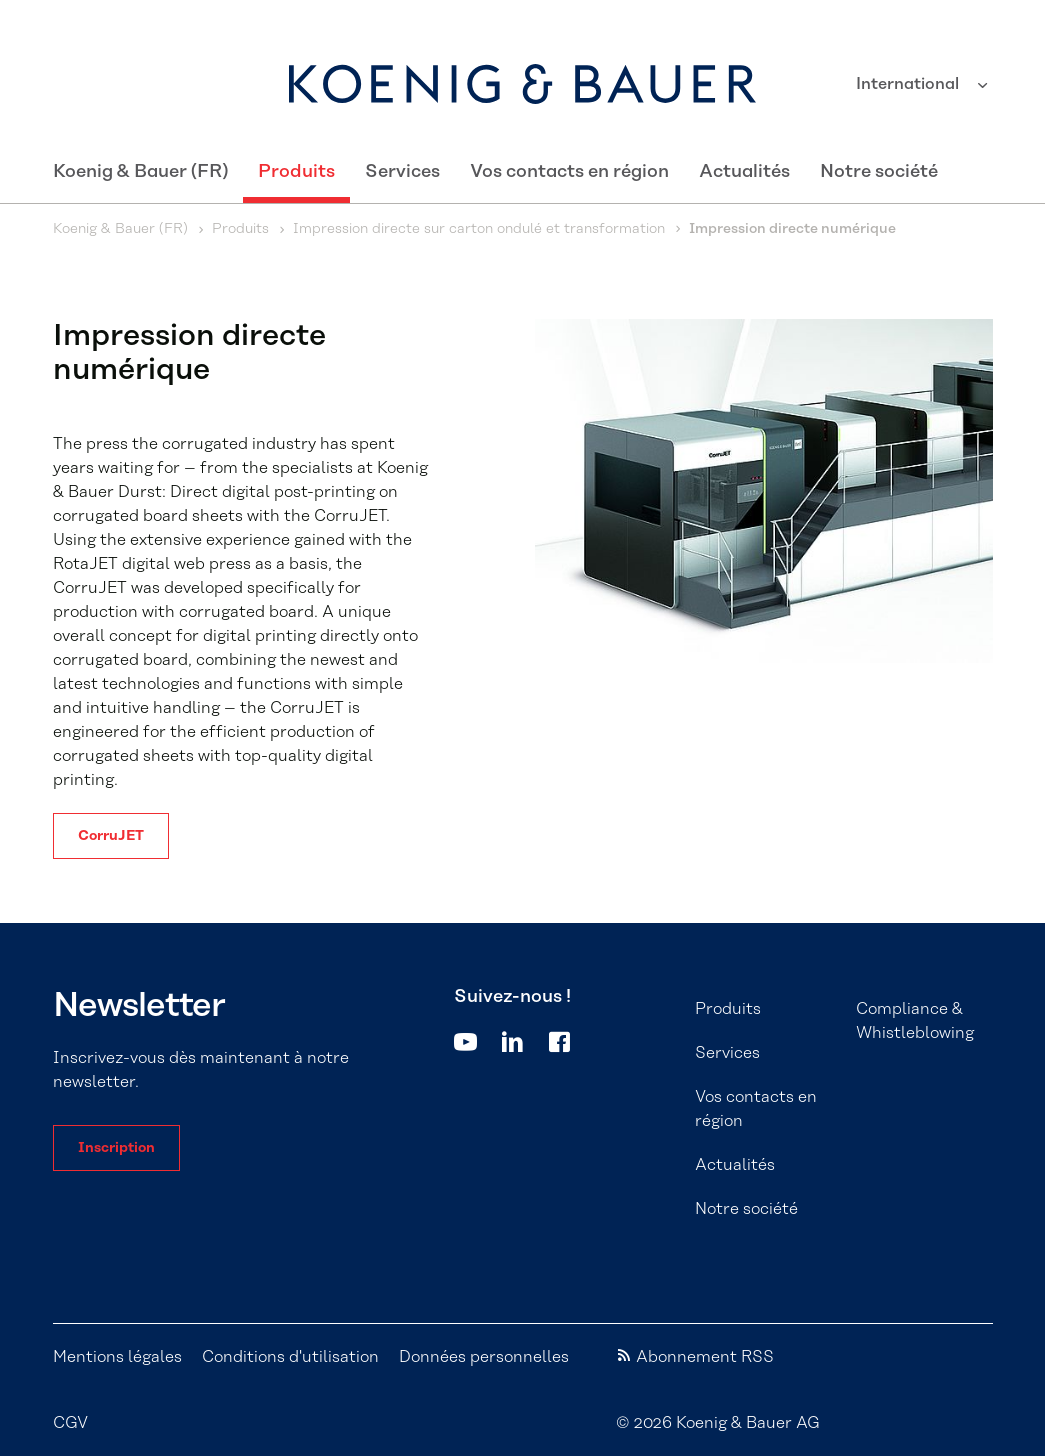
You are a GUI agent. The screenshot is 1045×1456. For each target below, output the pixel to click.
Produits (296, 172)
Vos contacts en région (569, 172)
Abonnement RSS (705, 1357)
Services (402, 172)
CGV (70, 1423)
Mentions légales (117, 1357)
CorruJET (111, 836)
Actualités (744, 172)
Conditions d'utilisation (290, 1357)
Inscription (116, 1148)
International (909, 84)
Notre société (879, 172)
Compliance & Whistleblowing (915, 1021)
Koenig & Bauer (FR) (140, 172)
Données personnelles (484, 1357)
